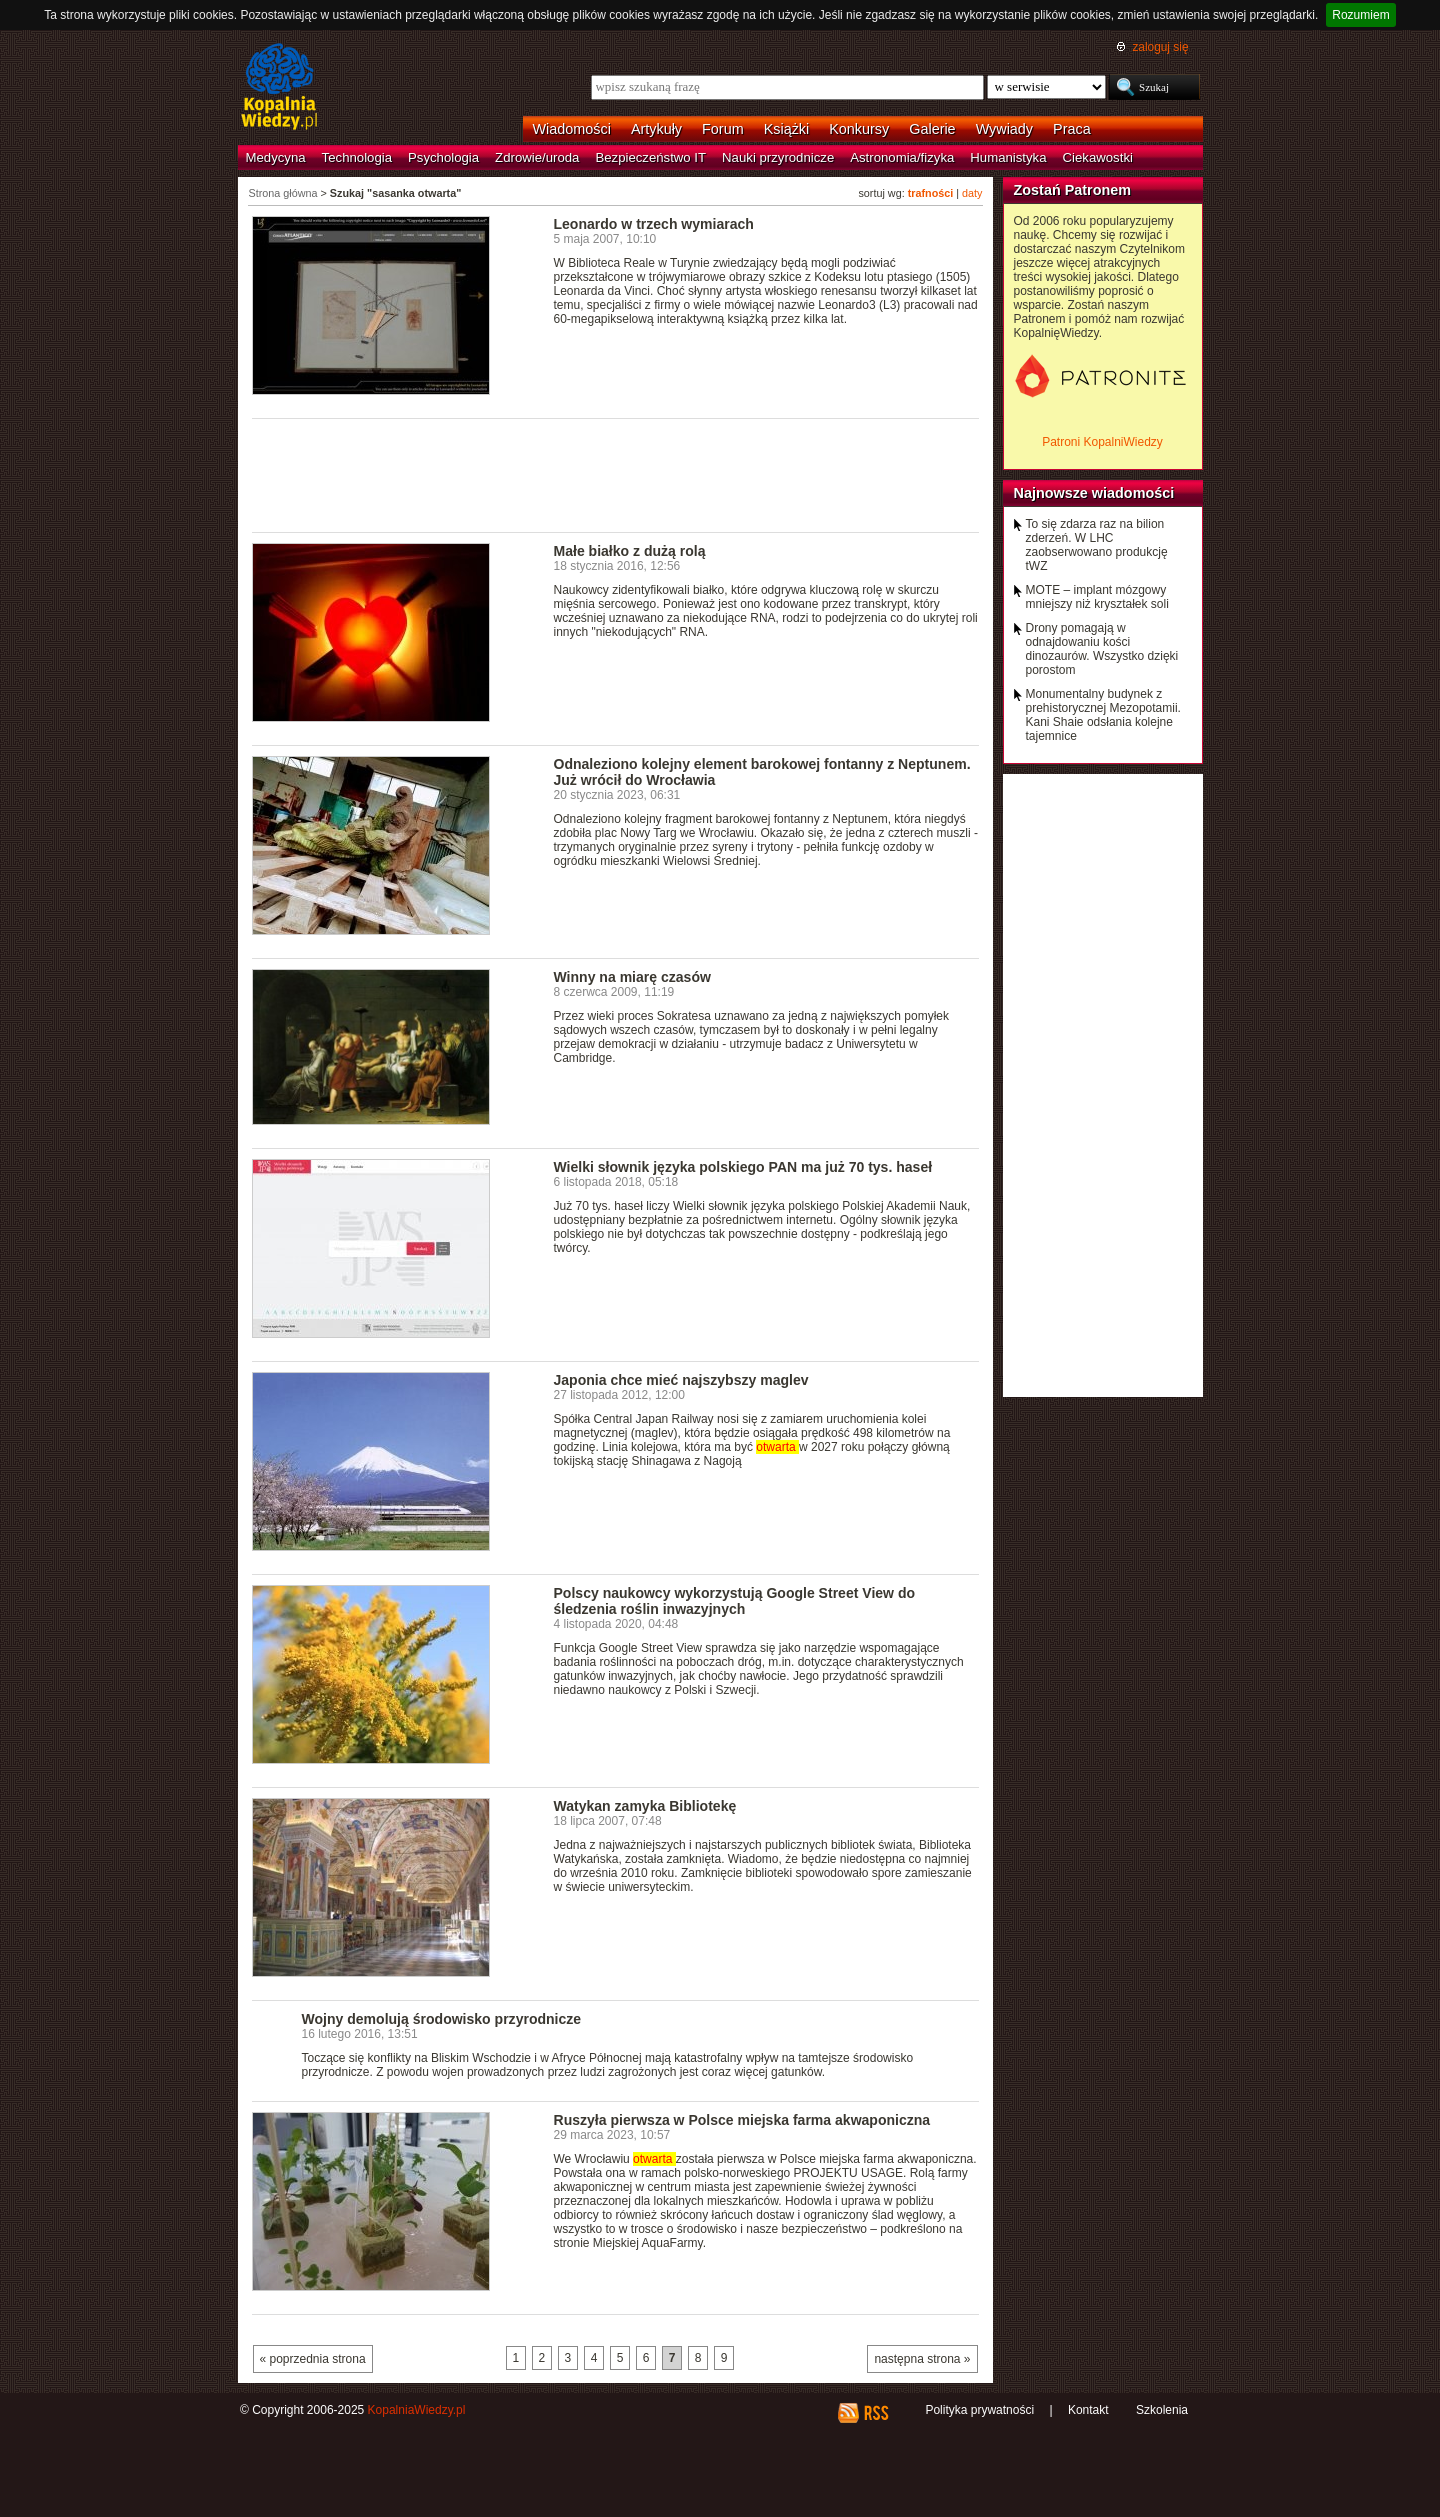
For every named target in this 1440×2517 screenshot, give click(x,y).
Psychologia (443, 157)
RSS (875, 2413)
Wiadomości (572, 129)
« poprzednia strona (313, 2359)
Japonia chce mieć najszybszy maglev (681, 1380)
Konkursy (859, 129)
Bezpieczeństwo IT (650, 157)
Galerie (932, 129)
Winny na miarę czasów (632, 977)
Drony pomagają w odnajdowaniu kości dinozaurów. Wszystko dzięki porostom (1102, 649)
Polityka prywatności (979, 2410)
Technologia (357, 157)
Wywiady (1004, 129)
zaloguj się (1160, 47)
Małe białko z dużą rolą (630, 551)
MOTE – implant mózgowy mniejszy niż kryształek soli (1097, 597)
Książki (787, 129)
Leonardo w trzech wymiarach (654, 224)
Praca (1072, 129)
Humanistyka (1008, 157)
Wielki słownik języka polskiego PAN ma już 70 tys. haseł (743, 1167)
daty (972, 193)
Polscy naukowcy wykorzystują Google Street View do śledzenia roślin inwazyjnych (735, 1601)
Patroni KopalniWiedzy (1102, 442)
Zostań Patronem (1073, 190)
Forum (723, 129)
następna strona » (922, 2359)
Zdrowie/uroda (537, 157)
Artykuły (656, 129)
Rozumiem (1360, 15)
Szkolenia (1162, 2410)
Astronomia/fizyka (902, 157)
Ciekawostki (1098, 157)
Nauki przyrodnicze (778, 157)
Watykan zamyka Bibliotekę (645, 1806)
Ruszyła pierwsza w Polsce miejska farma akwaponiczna (742, 2120)
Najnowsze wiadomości (1094, 493)
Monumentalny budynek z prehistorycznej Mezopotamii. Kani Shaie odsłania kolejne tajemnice (1103, 715)
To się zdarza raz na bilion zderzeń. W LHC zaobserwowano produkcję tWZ (1097, 545)
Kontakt (1088, 2410)
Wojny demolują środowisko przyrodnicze (442, 2019)
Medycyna (276, 157)
